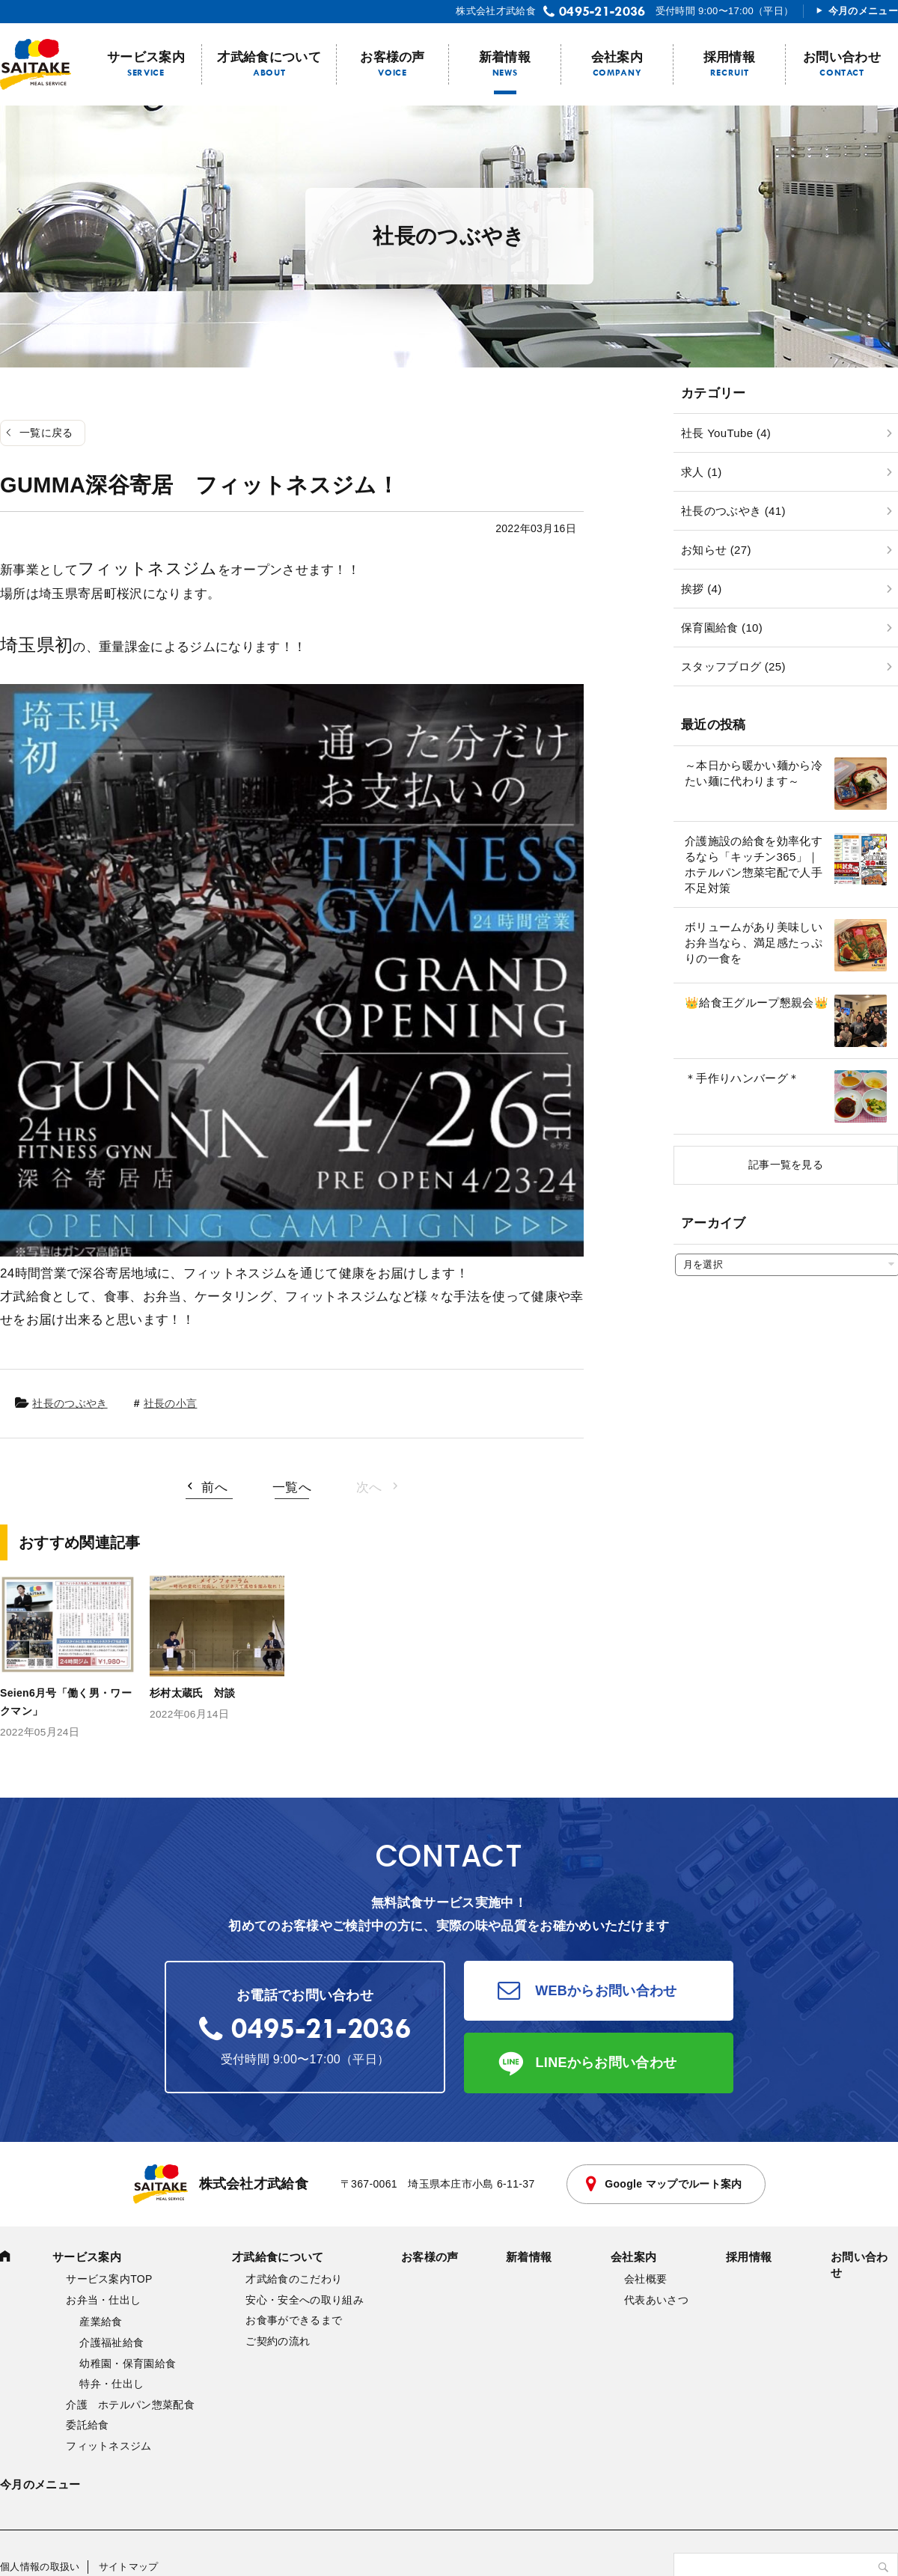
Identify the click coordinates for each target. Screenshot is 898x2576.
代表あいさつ (656, 2300)
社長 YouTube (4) (726, 433)
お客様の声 (392, 57)
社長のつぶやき (69, 1403)
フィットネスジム (109, 2446)
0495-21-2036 (602, 11)
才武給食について (269, 57)
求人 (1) (701, 472)
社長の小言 (171, 1403)
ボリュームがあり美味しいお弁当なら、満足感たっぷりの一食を (753, 943)
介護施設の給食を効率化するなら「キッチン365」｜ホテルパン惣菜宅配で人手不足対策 (753, 864)
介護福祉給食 (111, 2342)
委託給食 (87, 2425)
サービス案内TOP (109, 2279)
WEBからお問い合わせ (606, 1990)
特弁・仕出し (111, 2384)
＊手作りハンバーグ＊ (742, 1078)
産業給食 (100, 2322)
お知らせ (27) (716, 549)
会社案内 (617, 57)
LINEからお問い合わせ (606, 2062)
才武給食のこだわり (293, 2279)
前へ (214, 1487)
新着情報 (505, 57)
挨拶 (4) (701, 588)
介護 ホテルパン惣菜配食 (130, 2405)
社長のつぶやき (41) (733, 510)
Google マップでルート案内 (673, 2184)
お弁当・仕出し (103, 2300)
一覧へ (291, 1487)
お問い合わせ (842, 57)
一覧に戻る (46, 433)
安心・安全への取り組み (304, 2300)
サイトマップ (129, 2566)
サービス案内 (146, 57)
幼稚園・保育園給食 (127, 2363)
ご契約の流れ (277, 2341)
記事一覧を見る (785, 1165)
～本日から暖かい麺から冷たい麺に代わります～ (753, 773)
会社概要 (645, 2279)
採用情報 (729, 57)
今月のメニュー (863, 10)
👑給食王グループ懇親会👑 (756, 1002)
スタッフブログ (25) (733, 666)
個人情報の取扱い (40, 2566)
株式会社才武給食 (221, 2184)
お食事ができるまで (293, 2320)
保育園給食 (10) (722, 627)
